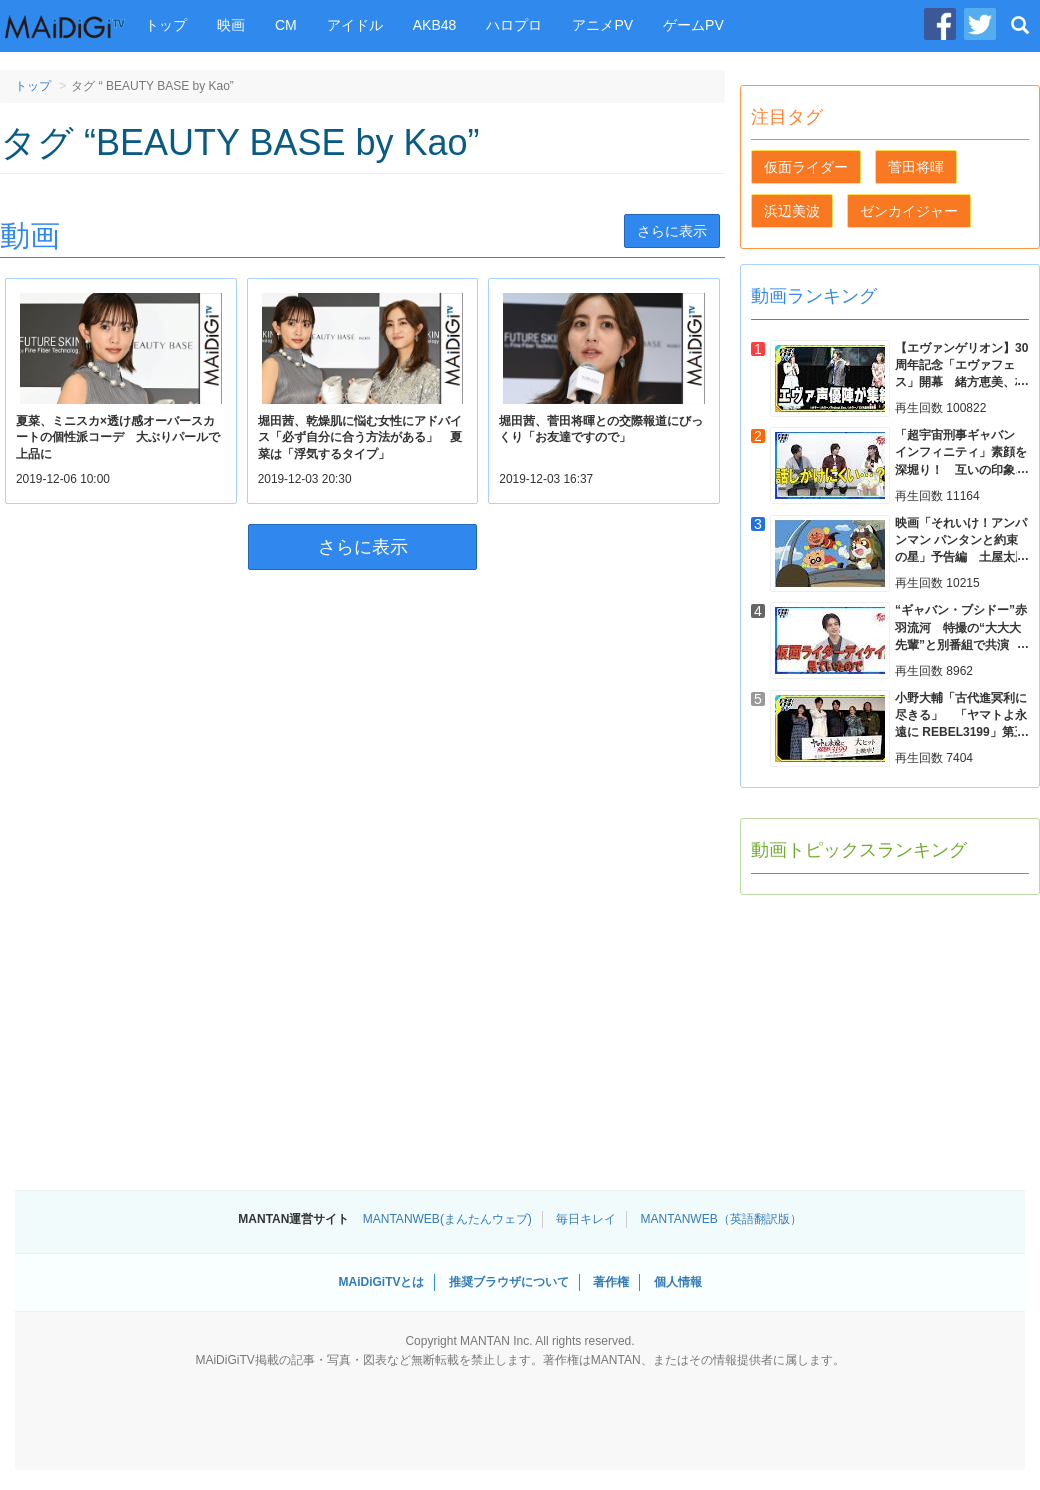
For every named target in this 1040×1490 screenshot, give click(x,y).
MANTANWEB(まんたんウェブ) (447, 1219)
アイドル (355, 25)
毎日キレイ (586, 1219)
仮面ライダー (806, 167)
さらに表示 (672, 231)
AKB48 (435, 25)
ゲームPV (693, 25)
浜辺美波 (792, 211)
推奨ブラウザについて (509, 1282)
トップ (166, 25)
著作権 (611, 1282)
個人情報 (678, 1282)
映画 (231, 25)
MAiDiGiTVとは (381, 1282)
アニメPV (602, 25)
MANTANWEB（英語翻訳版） (721, 1219)
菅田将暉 (916, 167)
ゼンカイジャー (909, 211)
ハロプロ (514, 25)
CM (286, 25)
